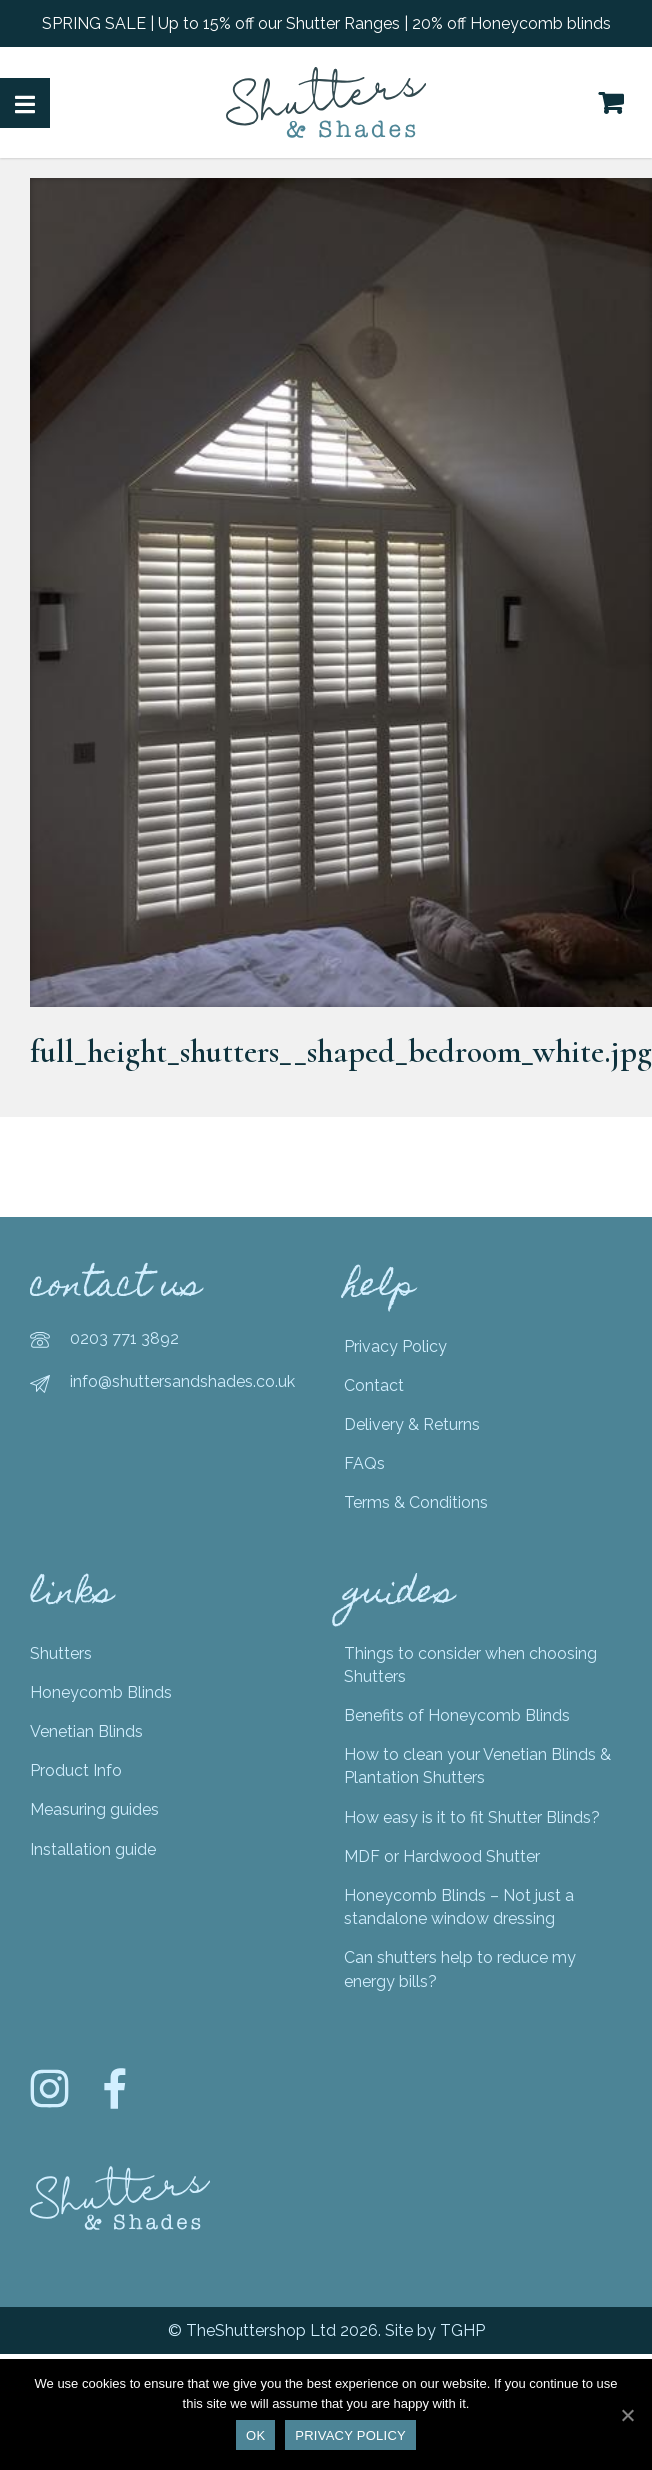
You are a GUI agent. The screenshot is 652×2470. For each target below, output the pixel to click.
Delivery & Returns (412, 1424)
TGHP (462, 2330)
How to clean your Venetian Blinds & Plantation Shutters (477, 1766)
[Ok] (627, 2415)
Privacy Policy (395, 1346)
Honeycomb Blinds (101, 1692)
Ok (255, 2435)
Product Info (76, 1770)
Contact (374, 1385)
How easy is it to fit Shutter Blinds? (472, 1817)
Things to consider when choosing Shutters (470, 1665)
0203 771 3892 (124, 1338)
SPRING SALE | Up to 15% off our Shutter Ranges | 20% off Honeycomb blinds (326, 23)
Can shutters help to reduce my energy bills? (460, 1969)
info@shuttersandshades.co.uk (182, 1381)
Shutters (61, 1653)
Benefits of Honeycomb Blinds (457, 1715)
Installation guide (93, 1849)
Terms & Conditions (416, 1502)
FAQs (364, 1463)
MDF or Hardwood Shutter (442, 1856)
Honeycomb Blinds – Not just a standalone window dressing (459, 1907)
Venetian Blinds (86, 1731)
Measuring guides (94, 1809)
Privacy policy (350, 2435)
